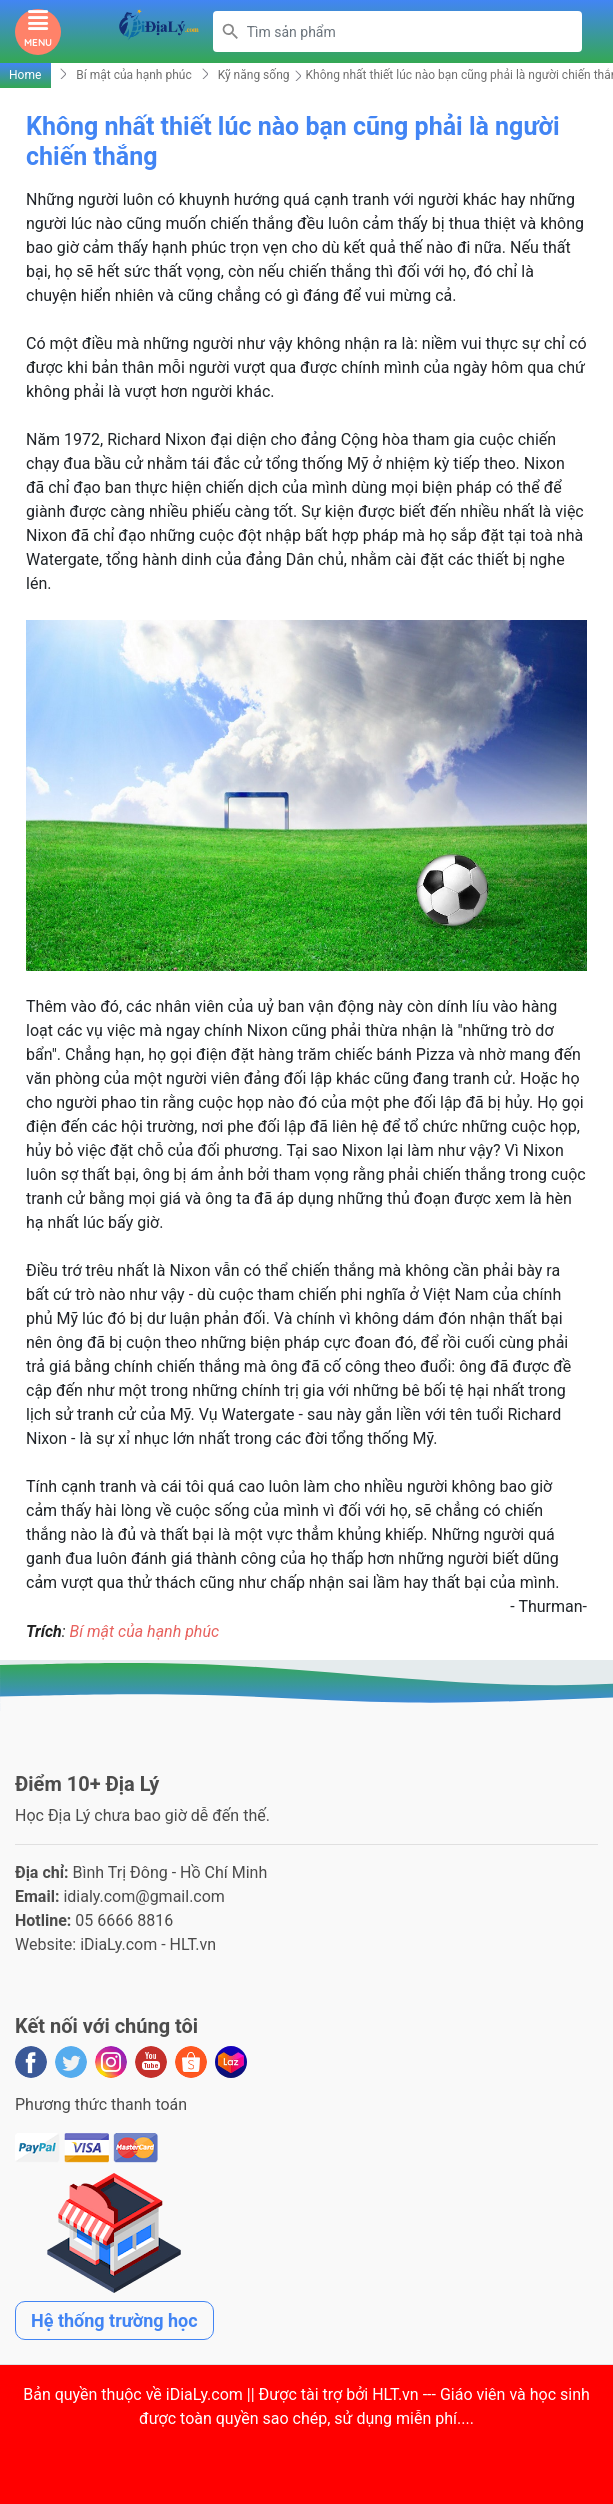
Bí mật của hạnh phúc (133, 75)
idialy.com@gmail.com (144, 1896)
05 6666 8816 (124, 1920)
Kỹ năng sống (254, 75)
